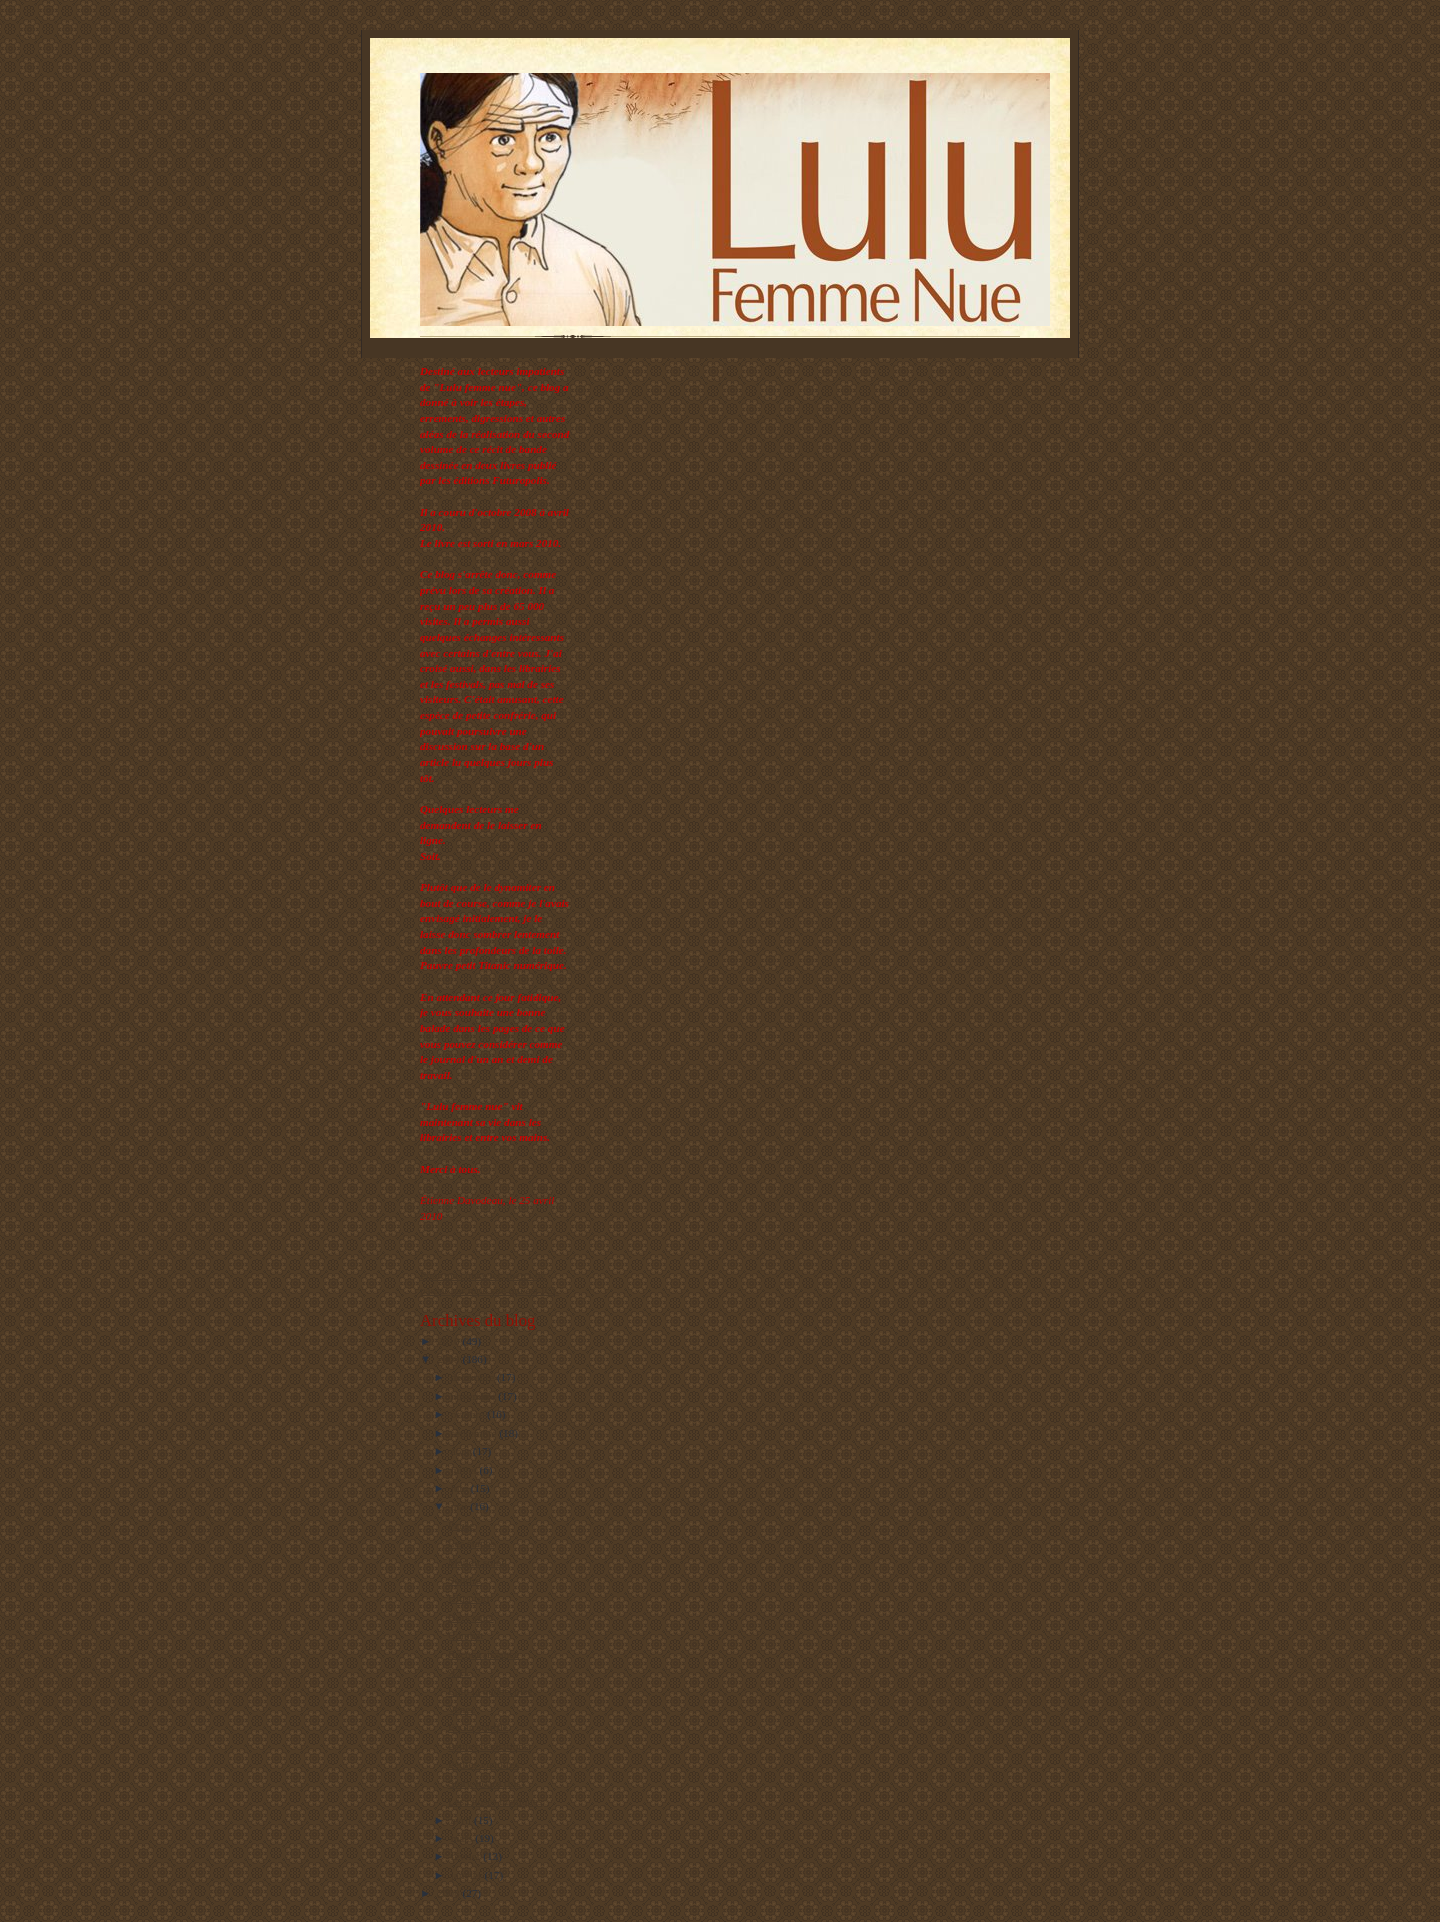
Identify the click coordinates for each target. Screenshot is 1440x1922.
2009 (449, 1359)
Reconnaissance (483, 1654)
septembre (475, 1433)
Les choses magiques (495, 1801)
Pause (461, 1525)
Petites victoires (483, 1764)
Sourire (464, 1580)
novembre (474, 1396)
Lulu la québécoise (490, 1691)
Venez (461, 1709)
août (462, 1451)
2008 (449, 1893)
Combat (465, 1635)
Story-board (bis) (486, 1783)
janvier (468, 1875)
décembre (474, 1377)
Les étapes (471, 1543)
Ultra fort (469, 1598)
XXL (459, 1672)
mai (461, 1506)
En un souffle (478, 1727)
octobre (469, 1414)
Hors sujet (471, 1617)
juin (461, 1488)
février (467, 1856)
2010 (449, 1341)
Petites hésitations (488, 1746)
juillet (465, 1470)
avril (462, 1820)
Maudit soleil (477, 1562)
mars (463, 1838)
